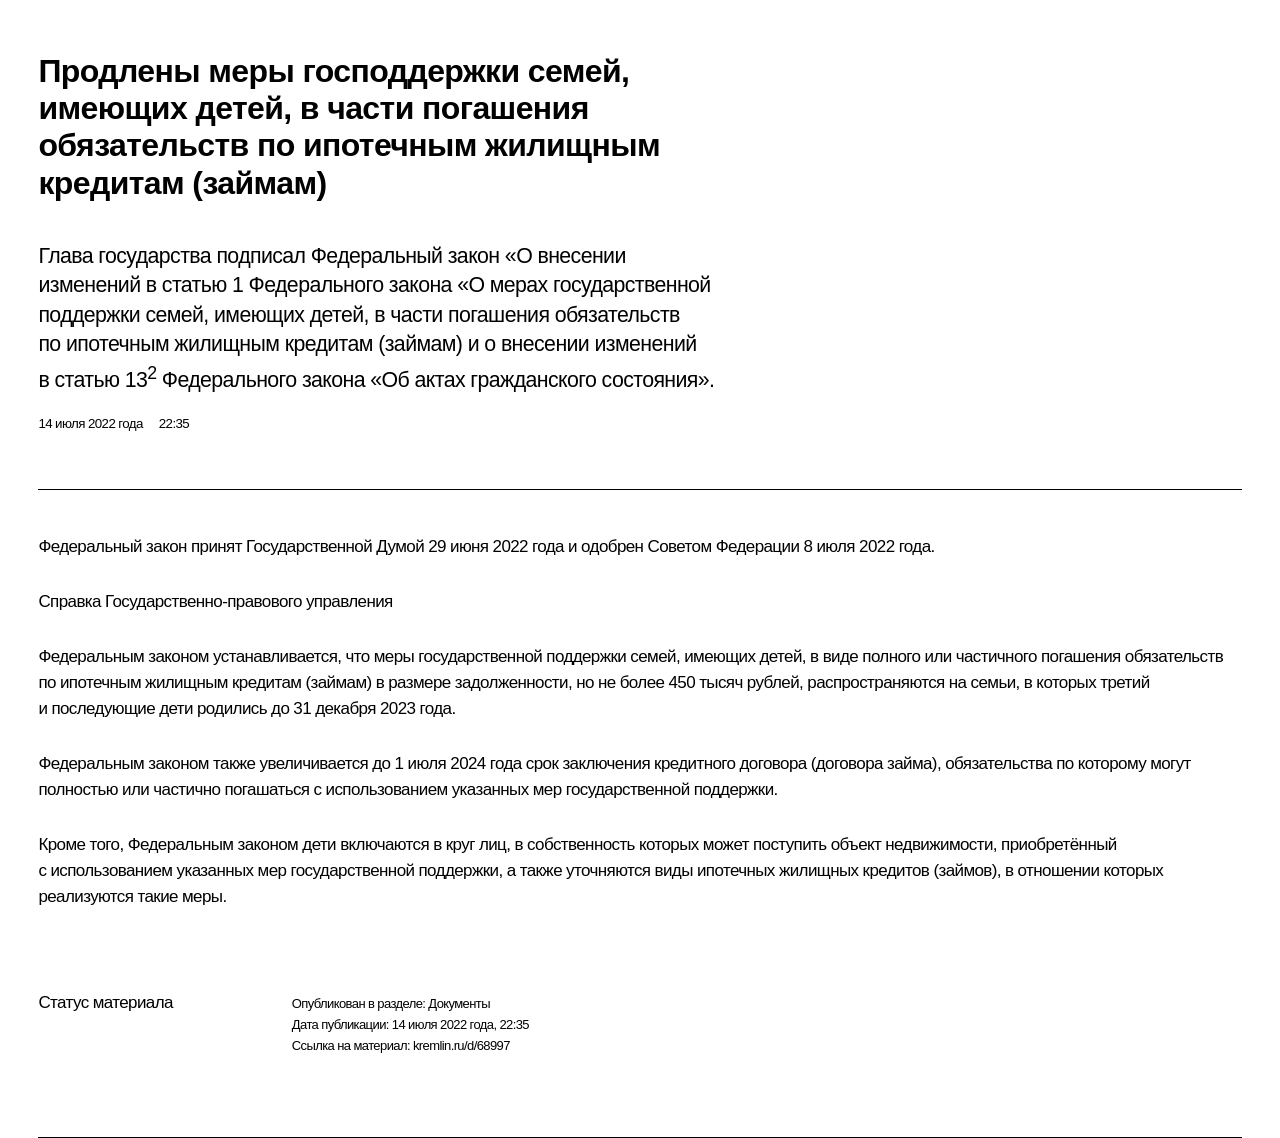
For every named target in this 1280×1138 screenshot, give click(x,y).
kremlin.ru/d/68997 (461, 1045)
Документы (459, 1003)
